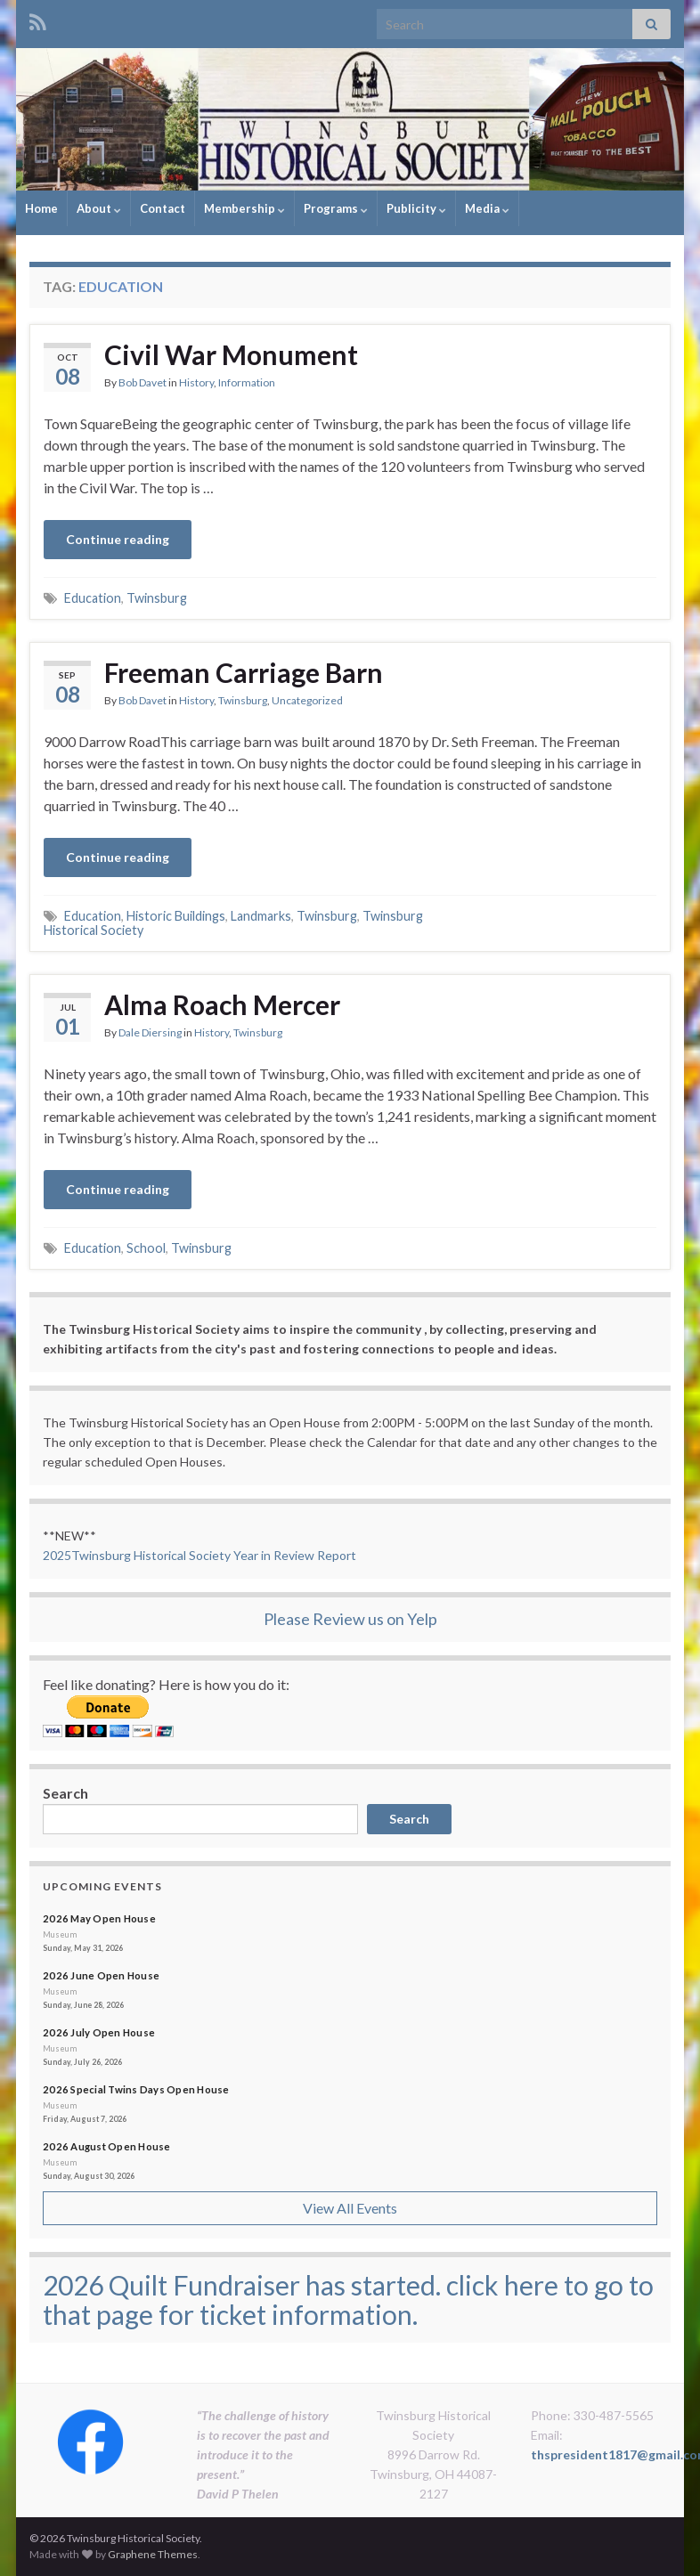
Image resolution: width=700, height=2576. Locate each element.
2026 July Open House (99, 2032)
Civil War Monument (231, 354)
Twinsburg (156, 597)
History (196, 382)
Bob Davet (142, 382)
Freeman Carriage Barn (243, 672)
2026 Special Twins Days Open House (136, 2089)
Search (65, 1792)
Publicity (416, 208)
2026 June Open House (101, 1975)
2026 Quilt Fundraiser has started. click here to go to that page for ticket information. (348, 2299)
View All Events (350, 2207)
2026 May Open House (99, 1918)
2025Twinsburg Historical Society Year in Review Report (199, 1555)
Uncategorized (307, 700)
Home (41, 208)
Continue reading (117, 539)
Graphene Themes (153, 2554)
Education (92, 597)
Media (487, 208)
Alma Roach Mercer (222, 1004)
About (99, 208)
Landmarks (261, 915)
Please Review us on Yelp (350, 1619)
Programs (336, 208)
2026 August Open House (107, 2146)
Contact (162, 208)
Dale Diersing (150, 1032)
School (146, 1247)
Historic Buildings (175, 915)
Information (246, 382)
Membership (244, 208)
